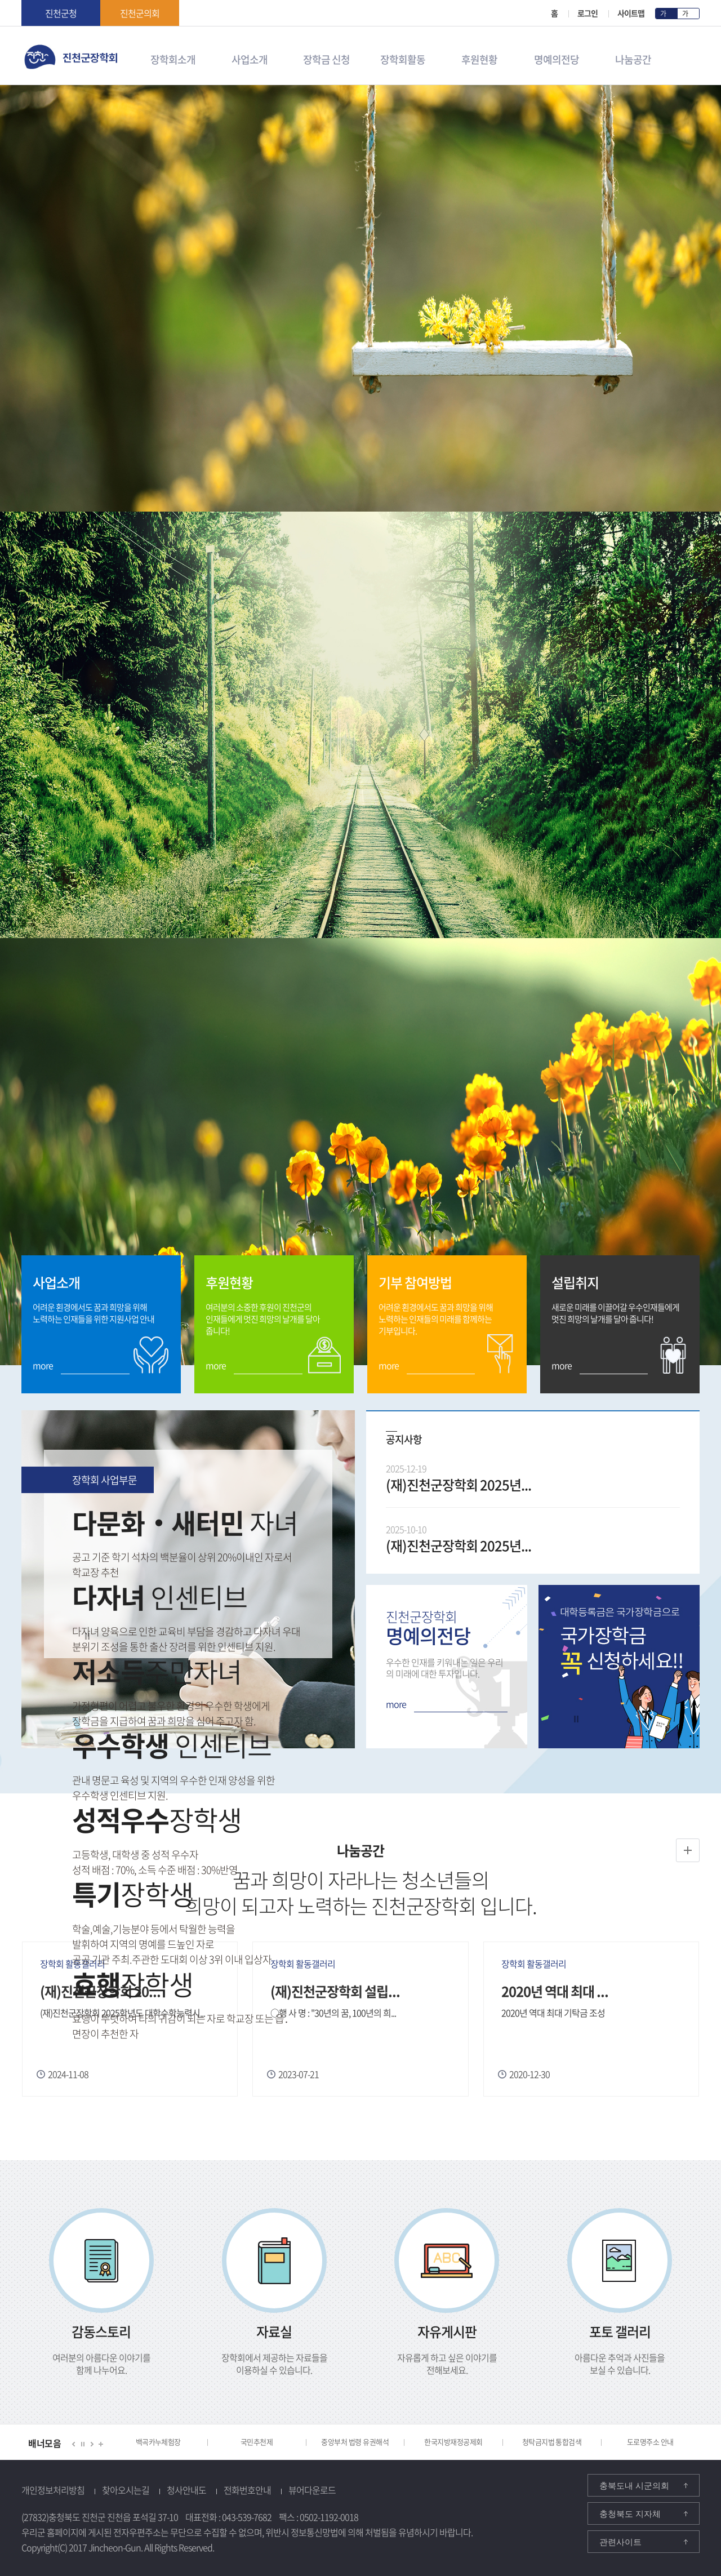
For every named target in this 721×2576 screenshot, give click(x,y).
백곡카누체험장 (158, 2441)
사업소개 (249, 58)
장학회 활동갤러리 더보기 (688, 1846)
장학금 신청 (326, 58)
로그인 (587, 13)
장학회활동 (403, 58)
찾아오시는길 (125, 2490)
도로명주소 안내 (650, 2441)
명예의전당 (556, 58)
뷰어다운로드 (312, 2490)
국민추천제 (257, 2441)
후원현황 (479, 58)
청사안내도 (186, 2490)
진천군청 (61, 13)
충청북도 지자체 (630, 2514)
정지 (87, 1636)
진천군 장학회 (24, 48)
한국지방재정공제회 (453, 2441)
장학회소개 (173, 58)
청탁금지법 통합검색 (552, 2441)
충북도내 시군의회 (634, 2485)
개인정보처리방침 (52, 2490)
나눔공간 (633, 58)
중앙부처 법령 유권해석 (355, 2441)
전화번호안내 (247, 2490)
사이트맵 (630, 13)
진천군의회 (139, 13)
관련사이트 (620, 2542)
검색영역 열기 (692, 60)
